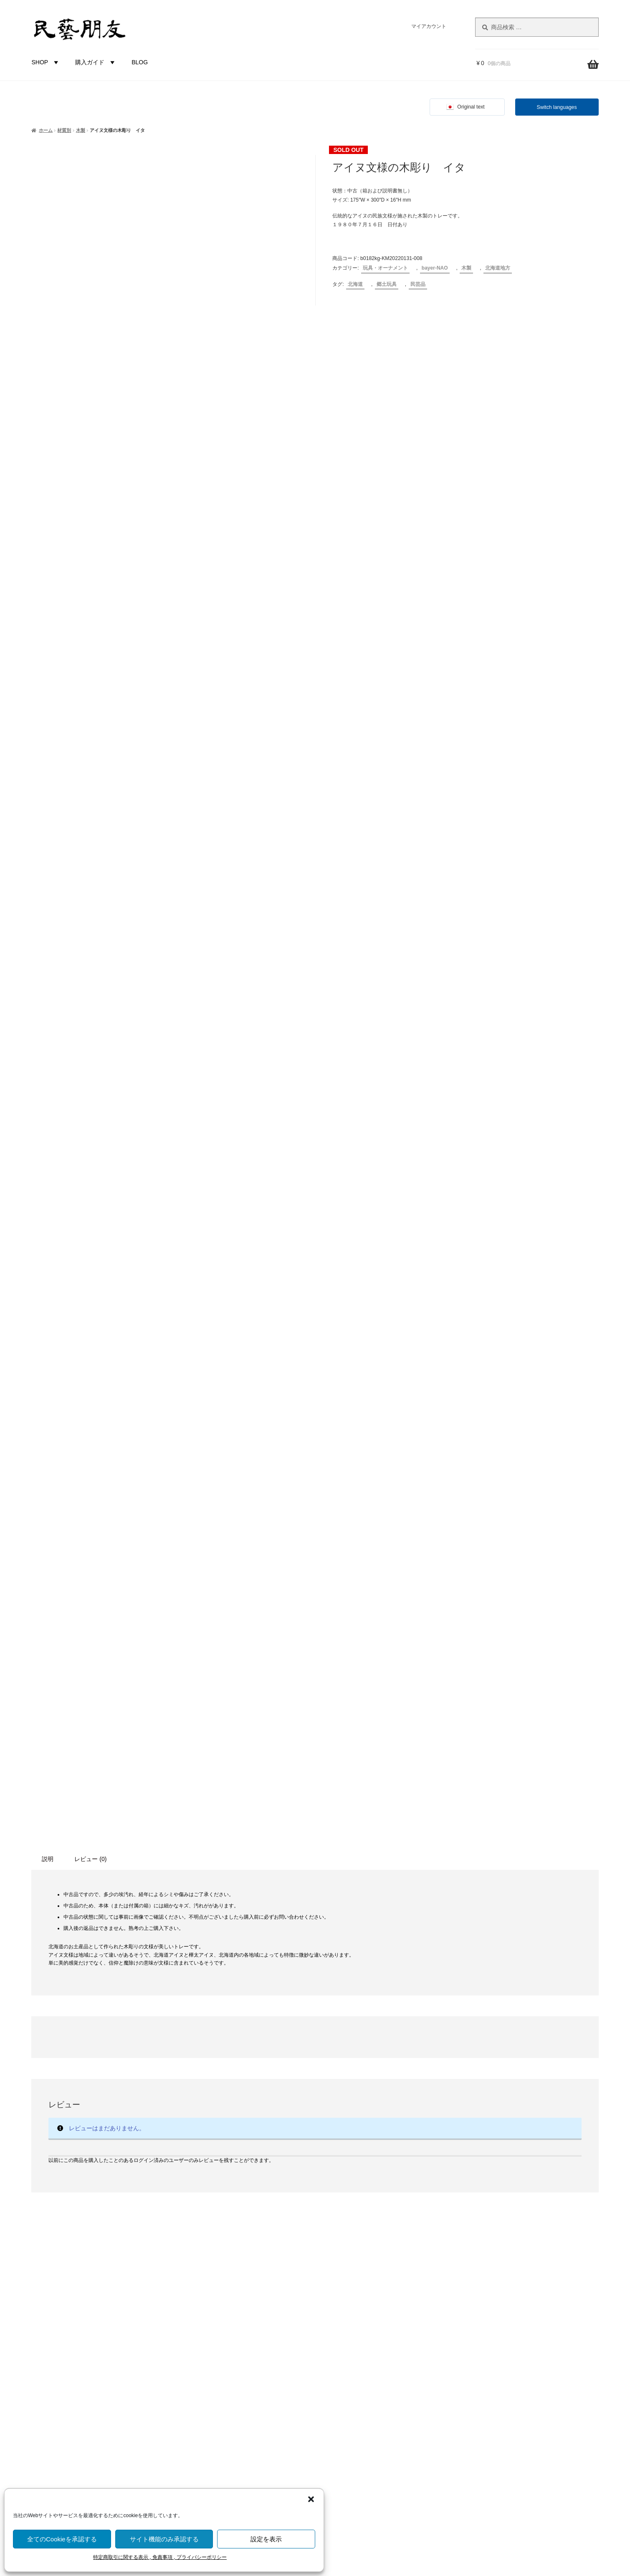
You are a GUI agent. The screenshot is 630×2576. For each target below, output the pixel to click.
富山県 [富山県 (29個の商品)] (126, 2137)
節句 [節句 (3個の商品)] (104, 2220)
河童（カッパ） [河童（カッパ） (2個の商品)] (66, 2201)
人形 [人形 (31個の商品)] (66, 2119)
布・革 (207, 2266)
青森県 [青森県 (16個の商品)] (133, 2256)
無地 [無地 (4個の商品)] (97, 2200)
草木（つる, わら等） (226, 2238)
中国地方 (210, 2393)
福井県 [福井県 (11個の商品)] (80, 2219)
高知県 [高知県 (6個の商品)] (97, 2274)
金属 (204, 2280)
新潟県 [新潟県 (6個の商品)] (88, 2168)
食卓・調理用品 (218, 2139)
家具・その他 (215, 2153)
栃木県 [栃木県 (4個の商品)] (98, 2185)
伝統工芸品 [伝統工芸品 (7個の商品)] (99, 2120)
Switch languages (557, 107)
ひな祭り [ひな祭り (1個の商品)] (121, 2103)
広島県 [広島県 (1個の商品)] (126, 2153)
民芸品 (417, 284)
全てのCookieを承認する (62, 2539)
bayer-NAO (435, 268)
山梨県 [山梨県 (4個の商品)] (57, 2153)
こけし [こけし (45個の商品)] (90, 2101)
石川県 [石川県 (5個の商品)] (53, 2219)
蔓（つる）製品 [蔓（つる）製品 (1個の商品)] (65, 2240)
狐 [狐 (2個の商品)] (137, 2201)
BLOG (140, 62)
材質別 (64, 130)
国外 (194, 2435)
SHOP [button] (46, 62)
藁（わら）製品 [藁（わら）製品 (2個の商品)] (106, 2240)
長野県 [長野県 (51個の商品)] (98, 2255)
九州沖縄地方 (215, 2421)
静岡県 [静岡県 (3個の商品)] (40, 2274)
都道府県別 (203, 2294)
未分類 (207, 2181)
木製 (80, 130)
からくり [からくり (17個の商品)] (49, 2102)
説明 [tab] (47, 1304)
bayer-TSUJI (214, 2478)
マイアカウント (428, 26)
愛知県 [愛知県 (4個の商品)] (62, 2168)
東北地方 (210, 2337)
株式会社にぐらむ (516, 2263)
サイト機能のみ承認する (164, 2539)
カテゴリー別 (206, 2097)
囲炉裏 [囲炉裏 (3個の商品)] (56, 2138)
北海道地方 (497, 268)
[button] (311, 2499)
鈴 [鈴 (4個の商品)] (61, 2257)
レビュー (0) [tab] (90, 1304)
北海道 (355, 284)
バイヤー (200, 2450)
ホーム (46, 130)
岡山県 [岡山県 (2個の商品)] (105, 2154)
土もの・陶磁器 (218, 2210)
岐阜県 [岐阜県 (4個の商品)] (82, 2153)
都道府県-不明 (216, 2309)
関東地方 (210, 2351)
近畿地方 (210, 2379)
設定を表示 (266, 2539)
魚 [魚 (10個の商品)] (118, 2274)
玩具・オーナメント (385, 268)
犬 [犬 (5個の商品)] (125, 2200)
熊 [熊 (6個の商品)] (112, 2200)
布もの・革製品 (218, 2125)
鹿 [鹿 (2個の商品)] (62, 2293)
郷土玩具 (387, 284)
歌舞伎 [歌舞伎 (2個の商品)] (121, 2186)
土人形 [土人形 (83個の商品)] (88, 2136)
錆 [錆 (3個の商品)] (73, 2257)
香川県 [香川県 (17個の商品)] (68, 2273)
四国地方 (210, 2407)
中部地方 (210, 2365)
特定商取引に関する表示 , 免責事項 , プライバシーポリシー (160, 2557)
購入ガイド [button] (96, 62)
